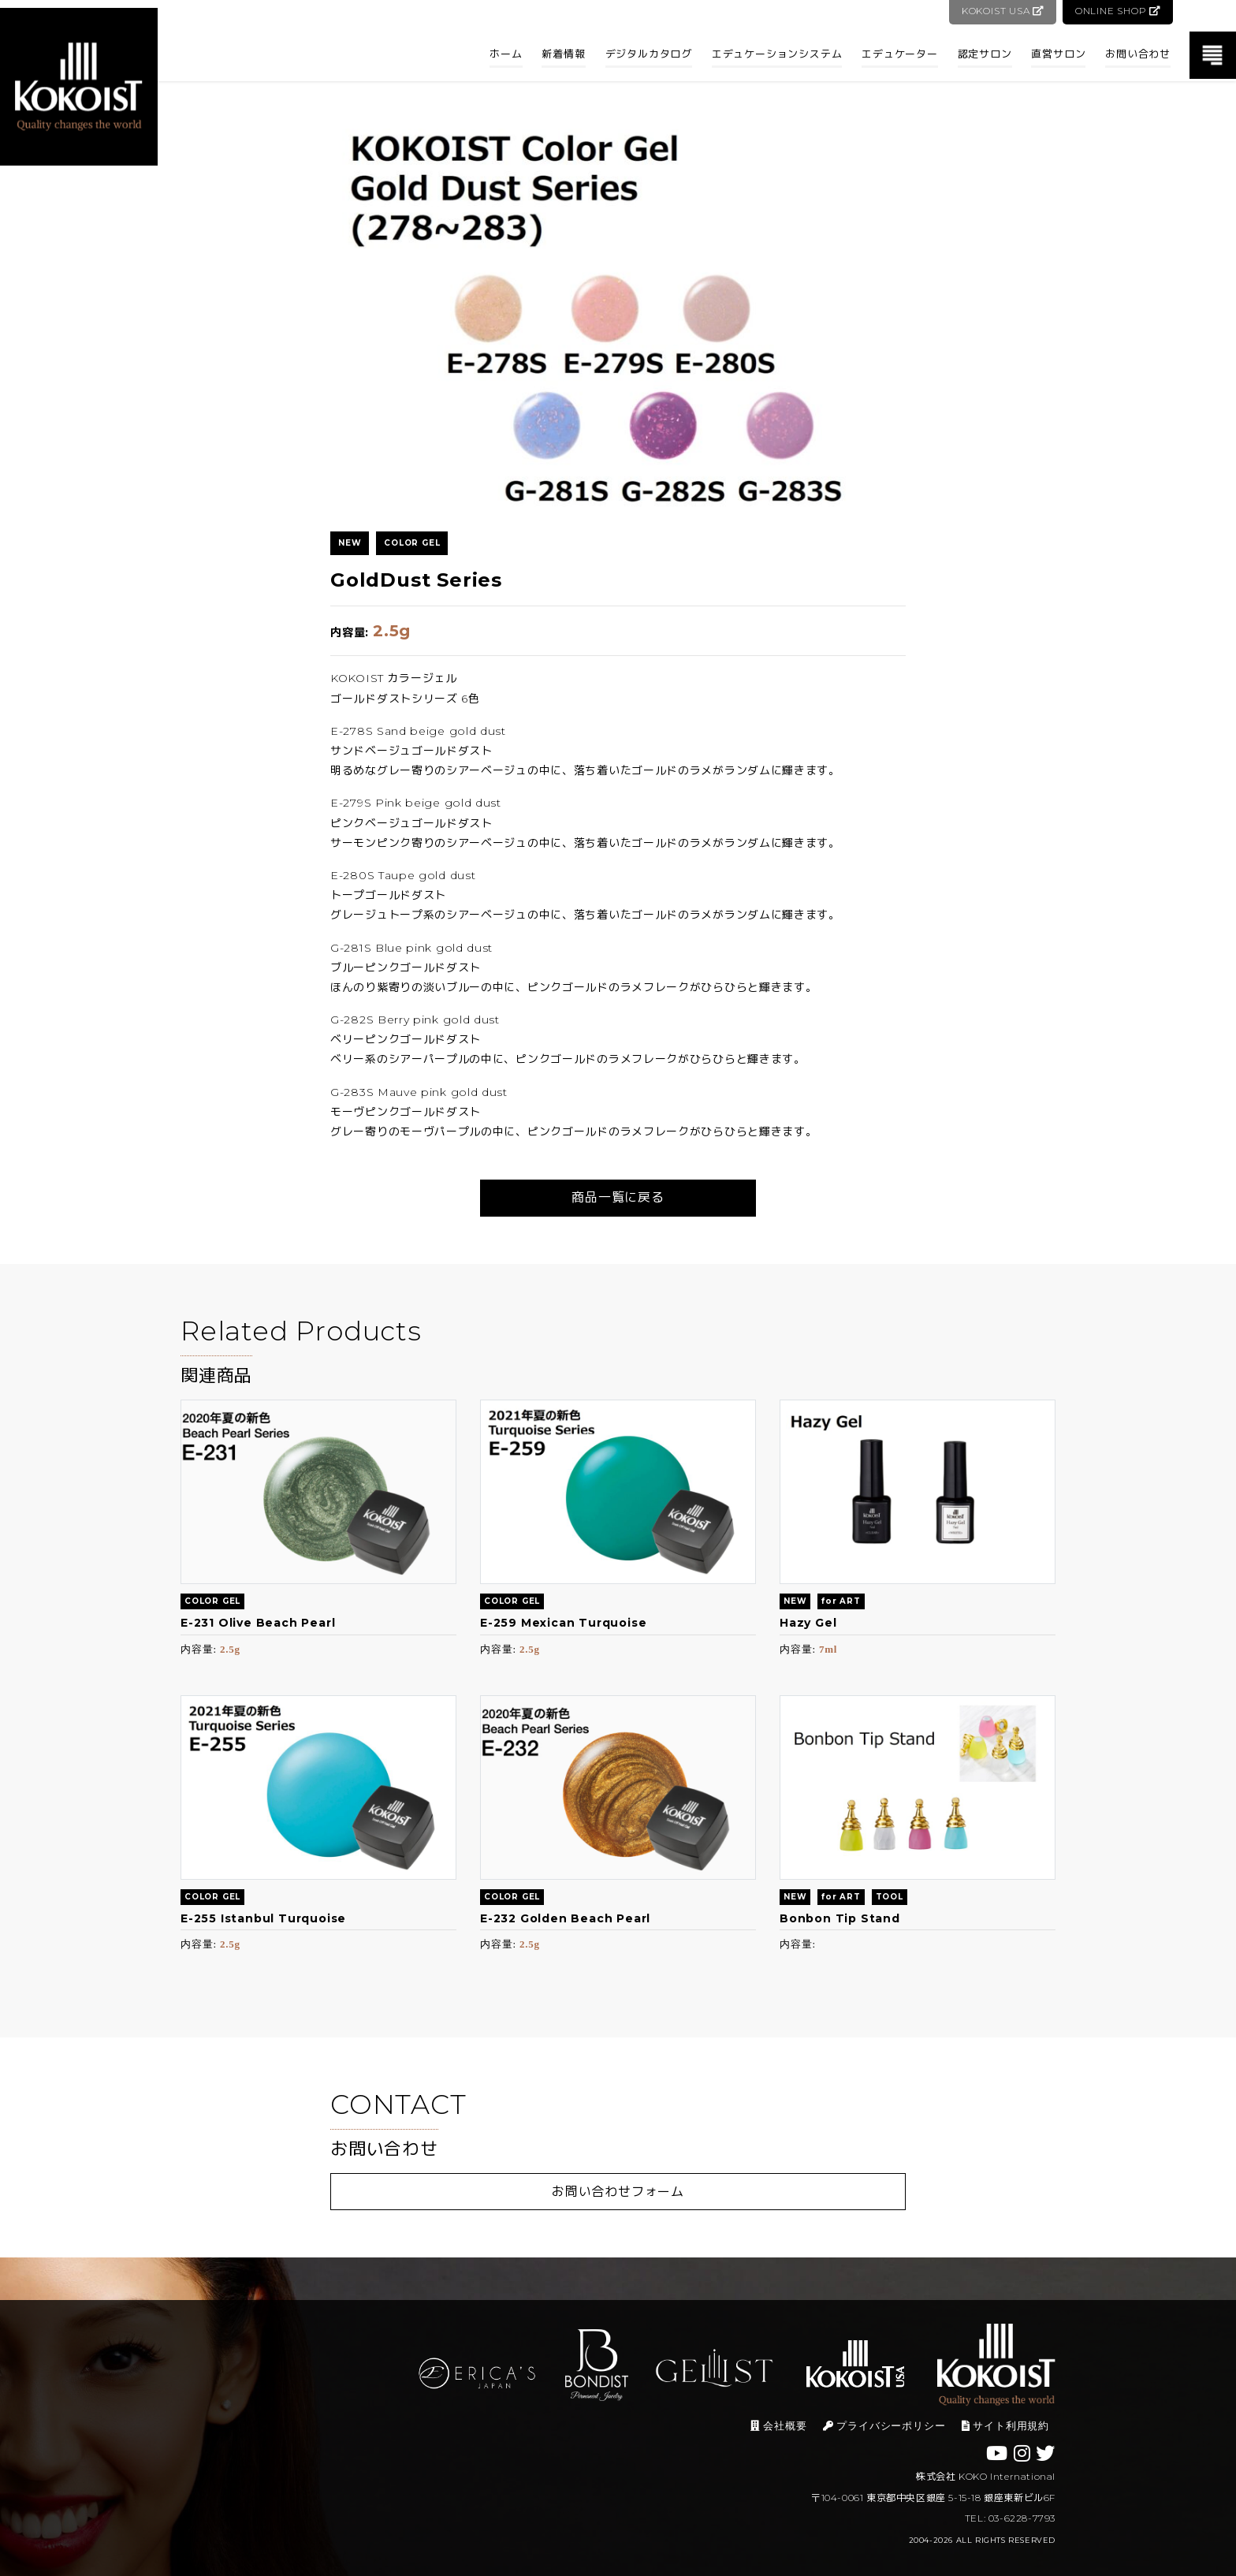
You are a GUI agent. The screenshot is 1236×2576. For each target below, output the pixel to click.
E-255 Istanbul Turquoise (263, 1918)
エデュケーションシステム (777, 53)
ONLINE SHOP (1117, 11)
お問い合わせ (1138, 53)
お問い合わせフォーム (618, 2191)
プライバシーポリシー (884, 2426)
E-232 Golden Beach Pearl (565, 1918)
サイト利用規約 (1005, 2426)
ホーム (506, 53)
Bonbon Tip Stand (840, 1918)
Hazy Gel (808, 1623)
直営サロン (1058, 53)
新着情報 (563, 53)
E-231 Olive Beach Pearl (258, 1623)
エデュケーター (900, 53)
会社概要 (778, 2426)
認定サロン (985, 53)
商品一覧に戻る (618, 1197)
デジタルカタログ (648, 53)
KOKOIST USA (1000, 11)
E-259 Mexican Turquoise (563, 1623)
